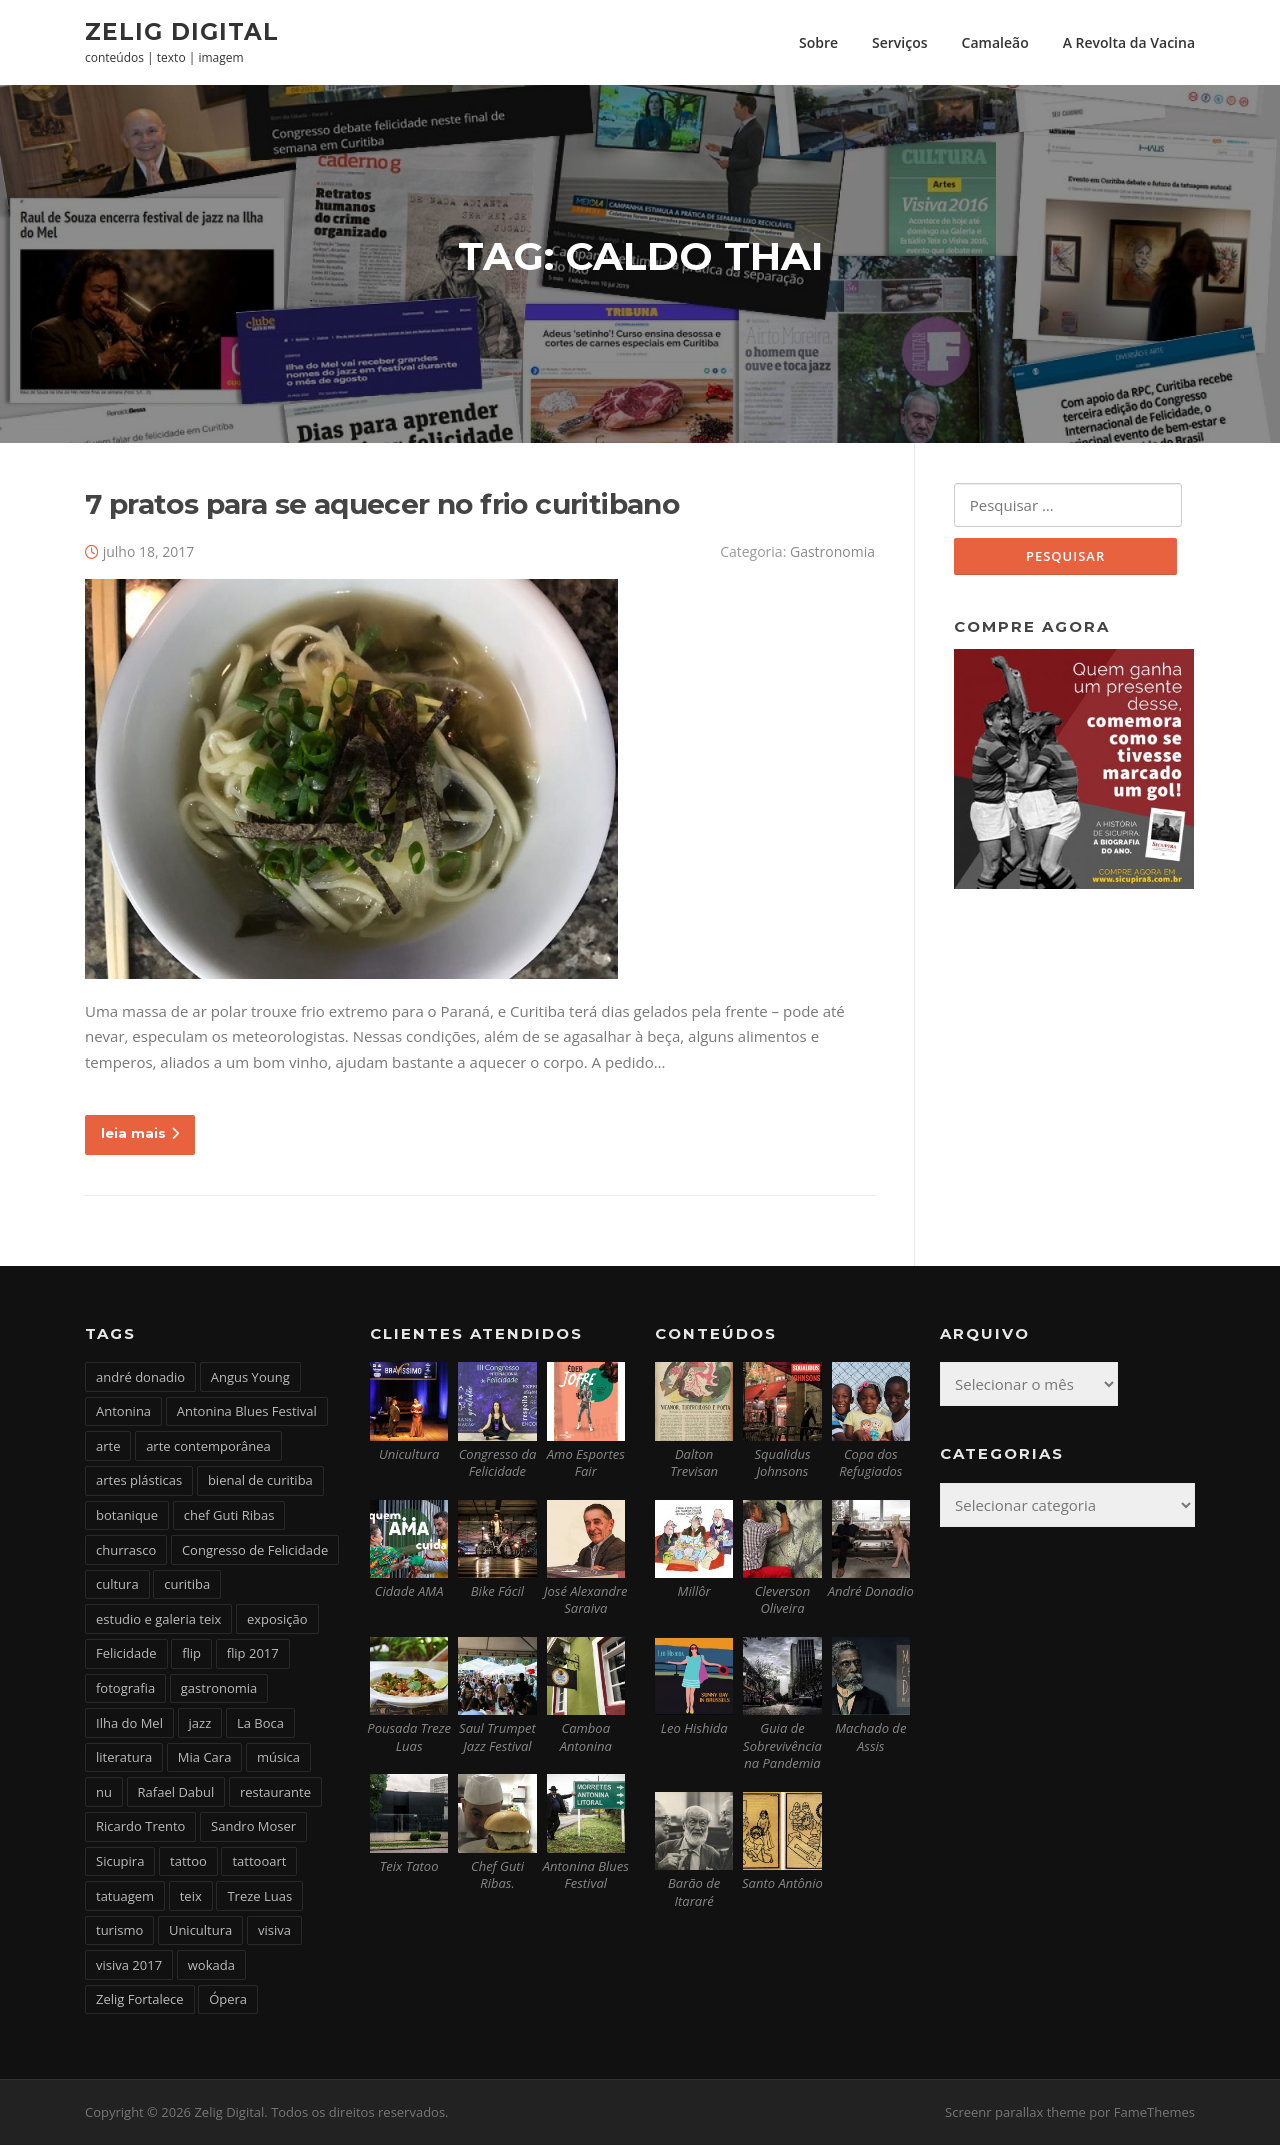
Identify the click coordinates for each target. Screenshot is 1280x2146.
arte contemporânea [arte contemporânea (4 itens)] (208, 1447)
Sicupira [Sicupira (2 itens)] (120, 1862)
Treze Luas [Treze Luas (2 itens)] (259, 1897)
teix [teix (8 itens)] (191, 1897)
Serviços (900, 42)
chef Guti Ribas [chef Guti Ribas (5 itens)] (229, 1516)
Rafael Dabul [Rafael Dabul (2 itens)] (176, 1793)
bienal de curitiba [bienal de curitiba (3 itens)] (260, 1482)
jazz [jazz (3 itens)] (200, 1724)
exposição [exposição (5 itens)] (277, 1620)
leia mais (140, 1134)
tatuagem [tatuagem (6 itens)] (125, 1897)
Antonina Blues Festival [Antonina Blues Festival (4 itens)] (247, 1413)
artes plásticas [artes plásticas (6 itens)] (139, 1482)
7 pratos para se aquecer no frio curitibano (382, 505)
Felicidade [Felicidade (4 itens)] (126, 1655)
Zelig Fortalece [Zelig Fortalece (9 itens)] (140, 2001)
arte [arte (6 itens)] (108, 1447)
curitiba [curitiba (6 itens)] (187, 1585)
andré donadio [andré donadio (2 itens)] (140, 1378)
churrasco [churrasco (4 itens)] (126, 1551)
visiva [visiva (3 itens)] (274, 1931)
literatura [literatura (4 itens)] (124, 1758)
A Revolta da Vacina (1129, 42)
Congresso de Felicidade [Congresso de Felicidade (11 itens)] (255, 1551)
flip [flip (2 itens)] (191, 1655)
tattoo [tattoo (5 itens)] (188, 1862)
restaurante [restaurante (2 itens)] (275, 1793)
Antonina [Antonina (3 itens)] (123, 1413)
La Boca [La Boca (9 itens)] (260, 1724)
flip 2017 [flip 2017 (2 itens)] (253, 1655)
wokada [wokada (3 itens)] (211, 1966)
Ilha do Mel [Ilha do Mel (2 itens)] (129, 1724)
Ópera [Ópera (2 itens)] (228, 2001)
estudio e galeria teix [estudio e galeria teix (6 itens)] (158, 1620)
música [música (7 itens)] (278, 1758)
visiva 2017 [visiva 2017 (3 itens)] (129, 1966)
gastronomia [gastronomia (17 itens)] (219, 1689)
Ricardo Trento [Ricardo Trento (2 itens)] (140, 1828)
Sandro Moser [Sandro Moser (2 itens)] (253, 1828)
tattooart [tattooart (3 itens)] (259, 1862)
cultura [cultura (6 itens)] (117, 1585)
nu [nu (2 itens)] (104, 1793)
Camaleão (995, 42)
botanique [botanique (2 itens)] (127, 1516)
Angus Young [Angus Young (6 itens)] (250, 1378)
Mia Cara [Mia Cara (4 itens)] (205, 1758)
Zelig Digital (182, 31)
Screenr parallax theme (1015, 2114)
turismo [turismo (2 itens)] (119, 1931)
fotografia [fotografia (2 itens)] (125, 1689)
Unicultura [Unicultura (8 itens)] (200, 1931)
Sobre (818, 42)
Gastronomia (832, 552)
